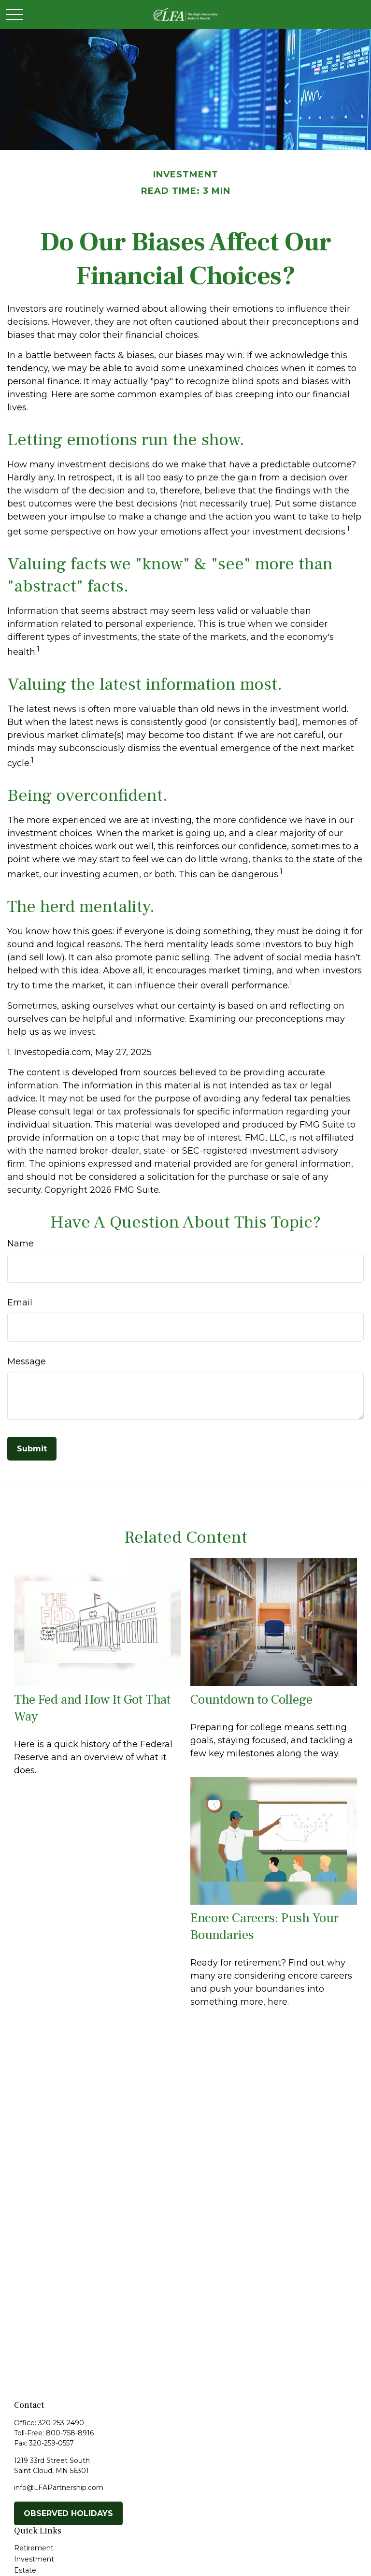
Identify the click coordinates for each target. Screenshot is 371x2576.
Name (20, 1243)
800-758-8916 (70, 2433)
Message (26, 1361)
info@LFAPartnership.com (58, 2487)
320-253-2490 (61, 2422)
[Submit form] (32, 1449)
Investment (34, 2559)
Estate (25, 2570)
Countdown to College (251, 1699)
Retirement (34, 2548)
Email (19, 1302)
